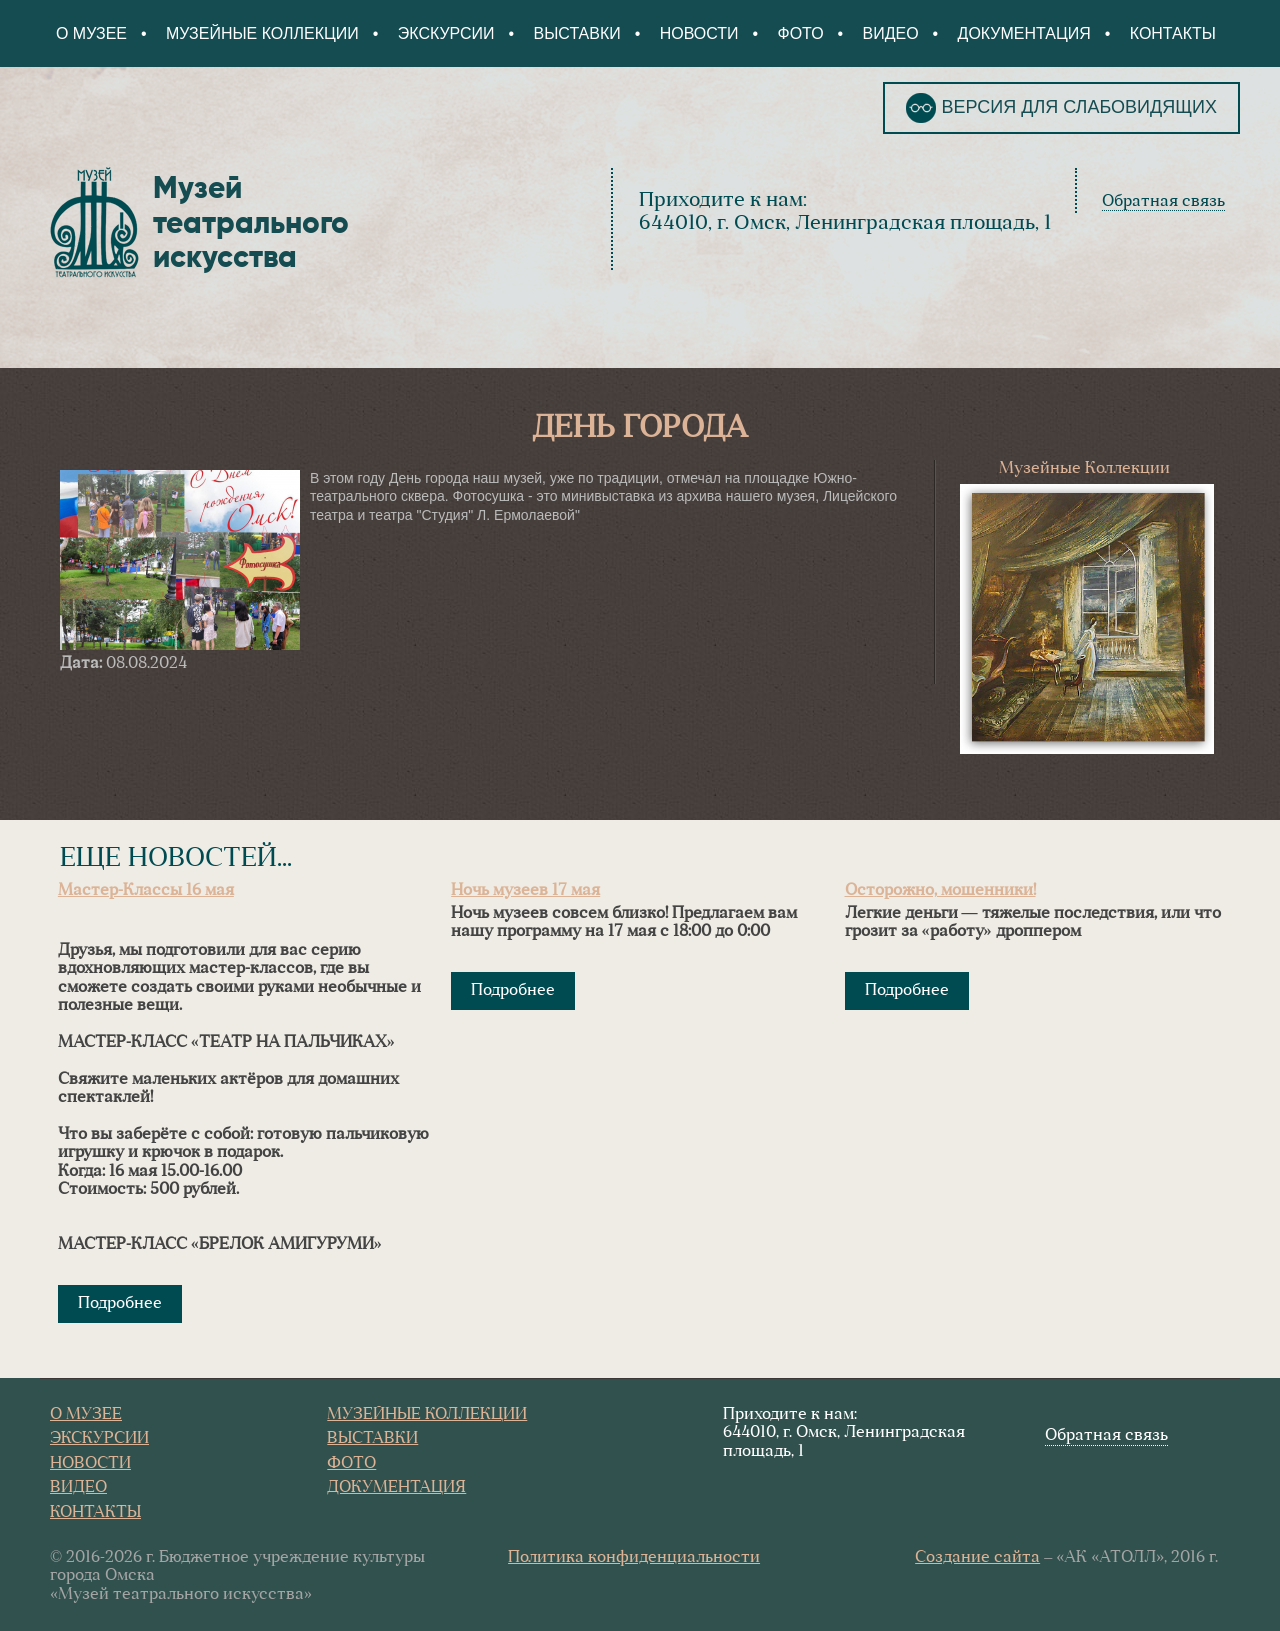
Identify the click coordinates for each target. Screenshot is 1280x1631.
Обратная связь (1163, 202)
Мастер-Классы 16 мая (146, 891)
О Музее (91, 33)
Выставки (577, 33)
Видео (890, 33)
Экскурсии (446, 33)
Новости (699, 33)
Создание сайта (977, 1558)
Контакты (1173, 33)
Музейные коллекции (262, 33)
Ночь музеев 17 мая (525, 891)
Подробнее (120, 1304)
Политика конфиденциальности (634, 1558)
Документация (1023, 33)
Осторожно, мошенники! (940, 891)
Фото (800, 33)
